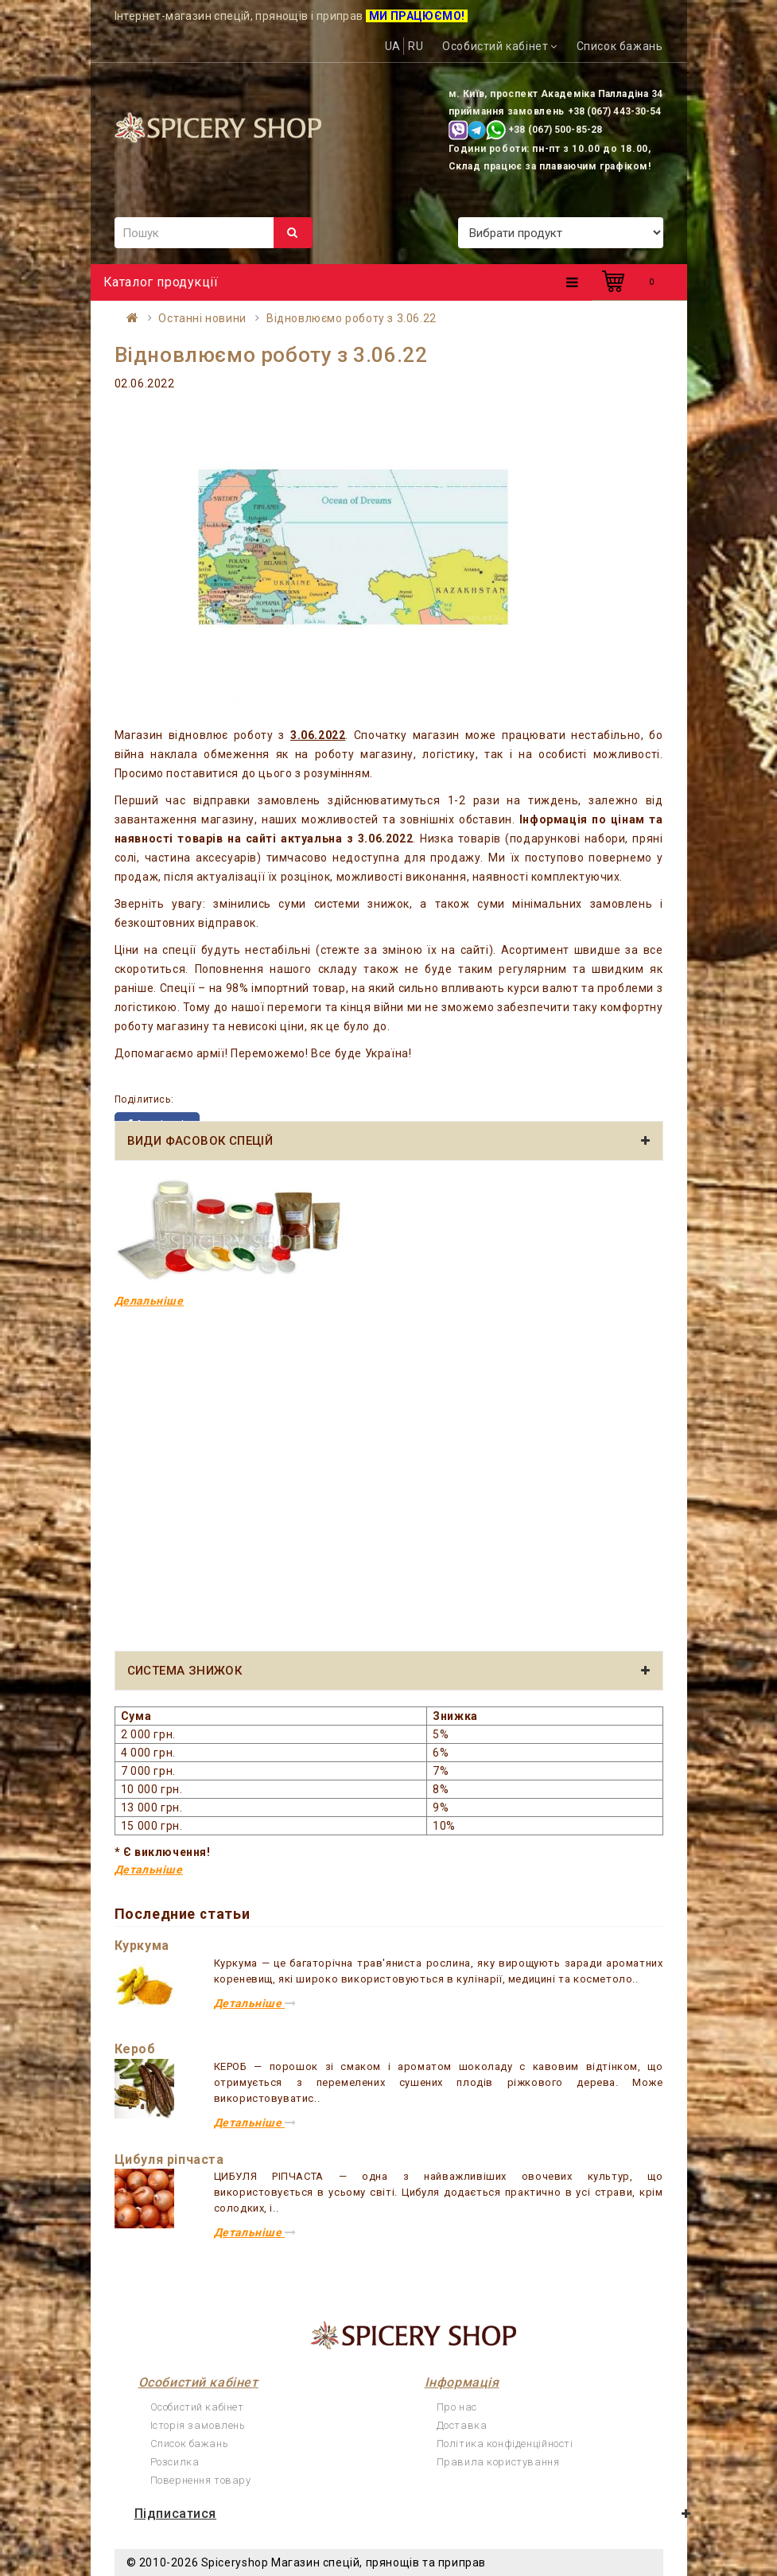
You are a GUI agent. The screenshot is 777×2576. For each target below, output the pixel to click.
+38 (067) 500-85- (549, 129)
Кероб (135, 2049)
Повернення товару (200, 2480)
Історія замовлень (198, 2425)
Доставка (462, 2425)
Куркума (142, 1945)
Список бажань (189, 2444)
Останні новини (202, 318)
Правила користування (498, 2462)
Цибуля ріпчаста (169, 2159)
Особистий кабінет (197, 2407)
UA (393, 46)
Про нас (457, 2407)
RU (415, 46)
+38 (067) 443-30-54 (615, 111)
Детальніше (149, 1869)
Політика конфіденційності (505, 2444)
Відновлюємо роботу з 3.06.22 (351, 318)
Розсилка (175, 2462)
